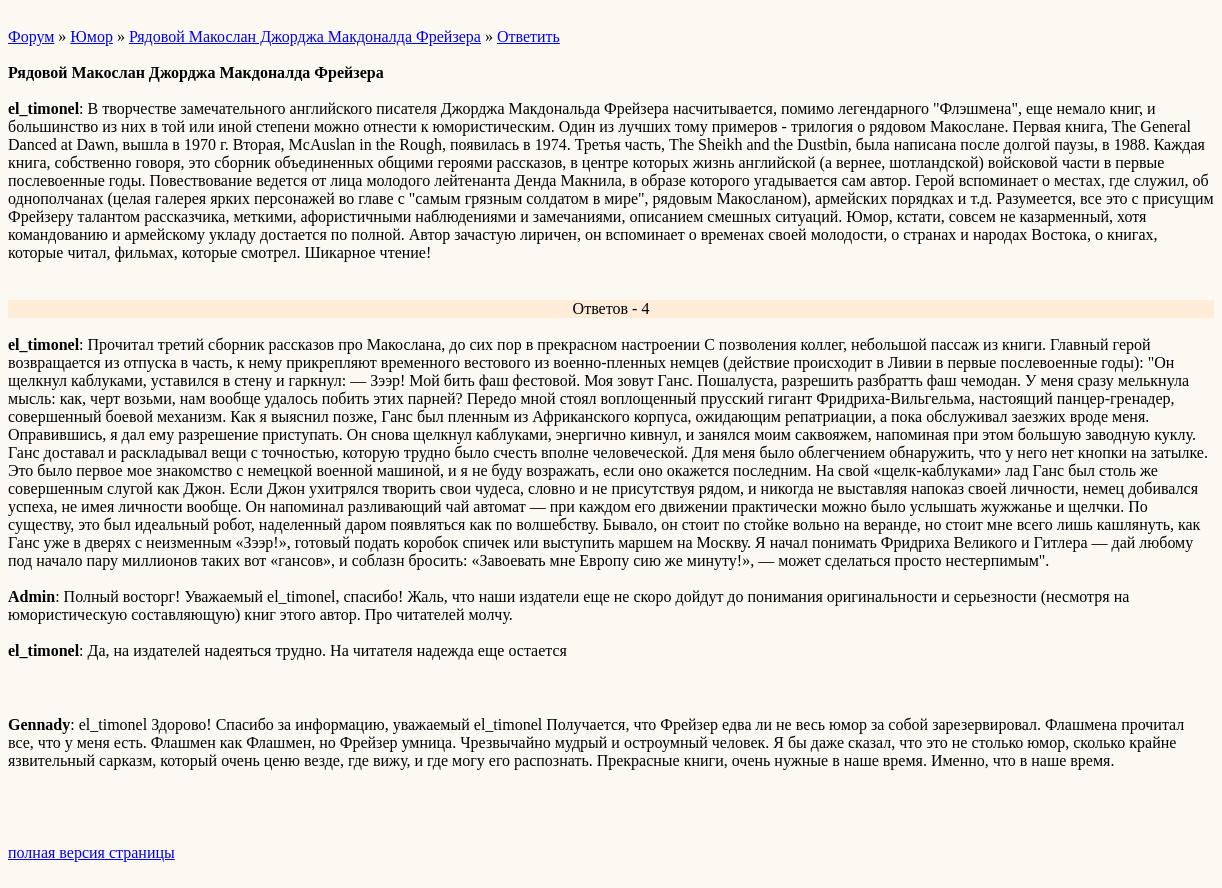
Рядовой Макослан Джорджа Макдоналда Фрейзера (305, 36)
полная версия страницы (91, 852)
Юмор (91, 36)
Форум (31, 36)
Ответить (528, 36)
